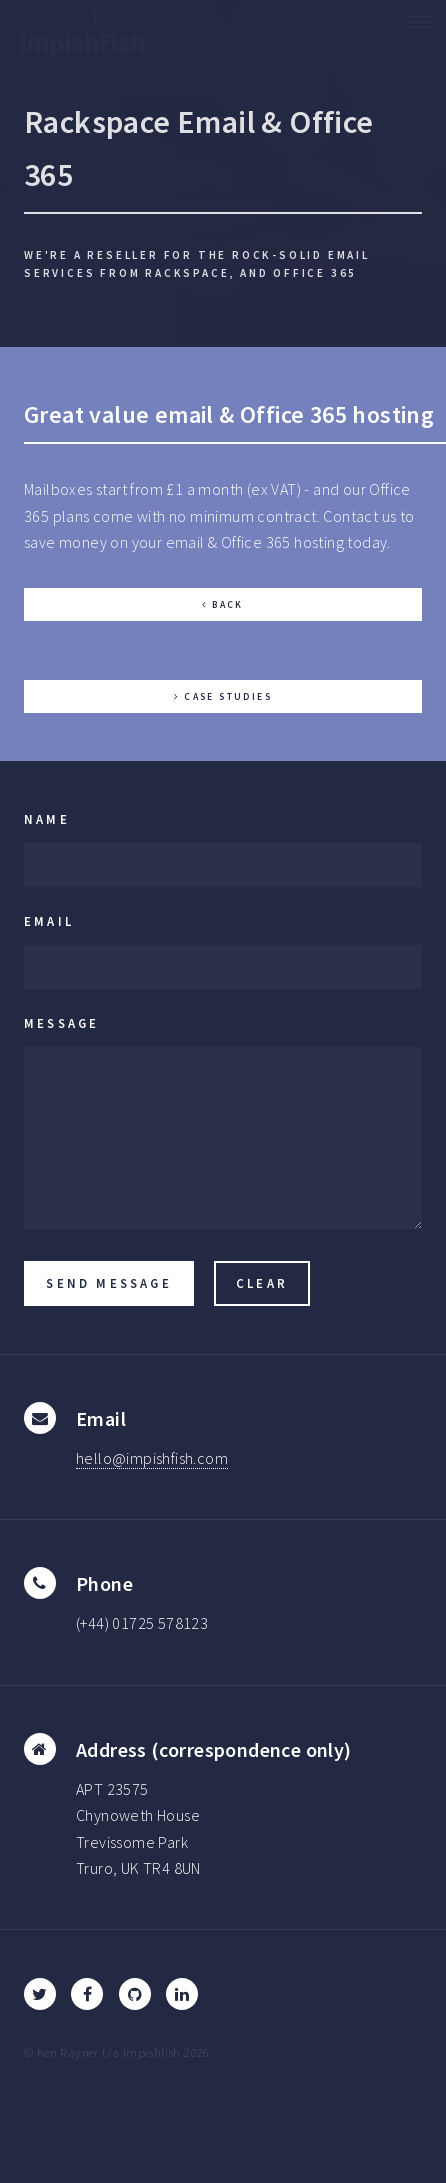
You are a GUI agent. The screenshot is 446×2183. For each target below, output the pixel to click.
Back (228, 605)
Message (61, 1023)
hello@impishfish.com (152, 1458)
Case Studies (228, 697)
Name (47, 819)
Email (49, 921)
